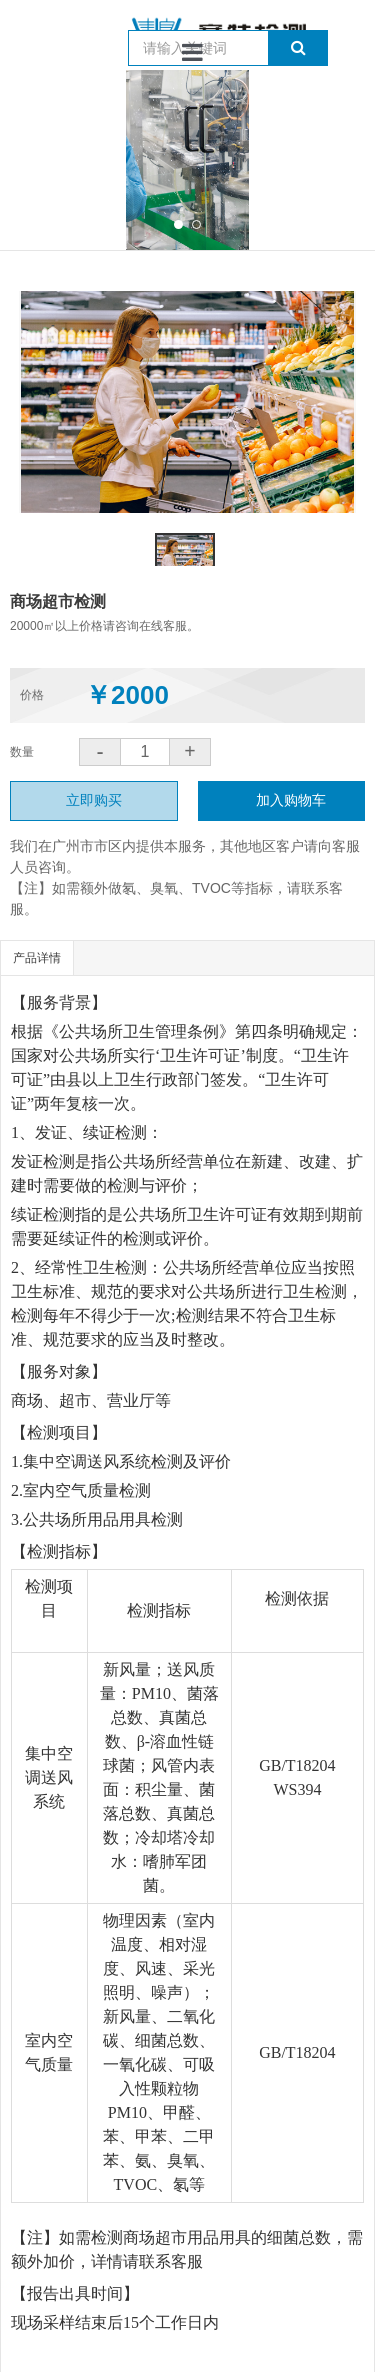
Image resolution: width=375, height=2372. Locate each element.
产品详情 (37, 958)
